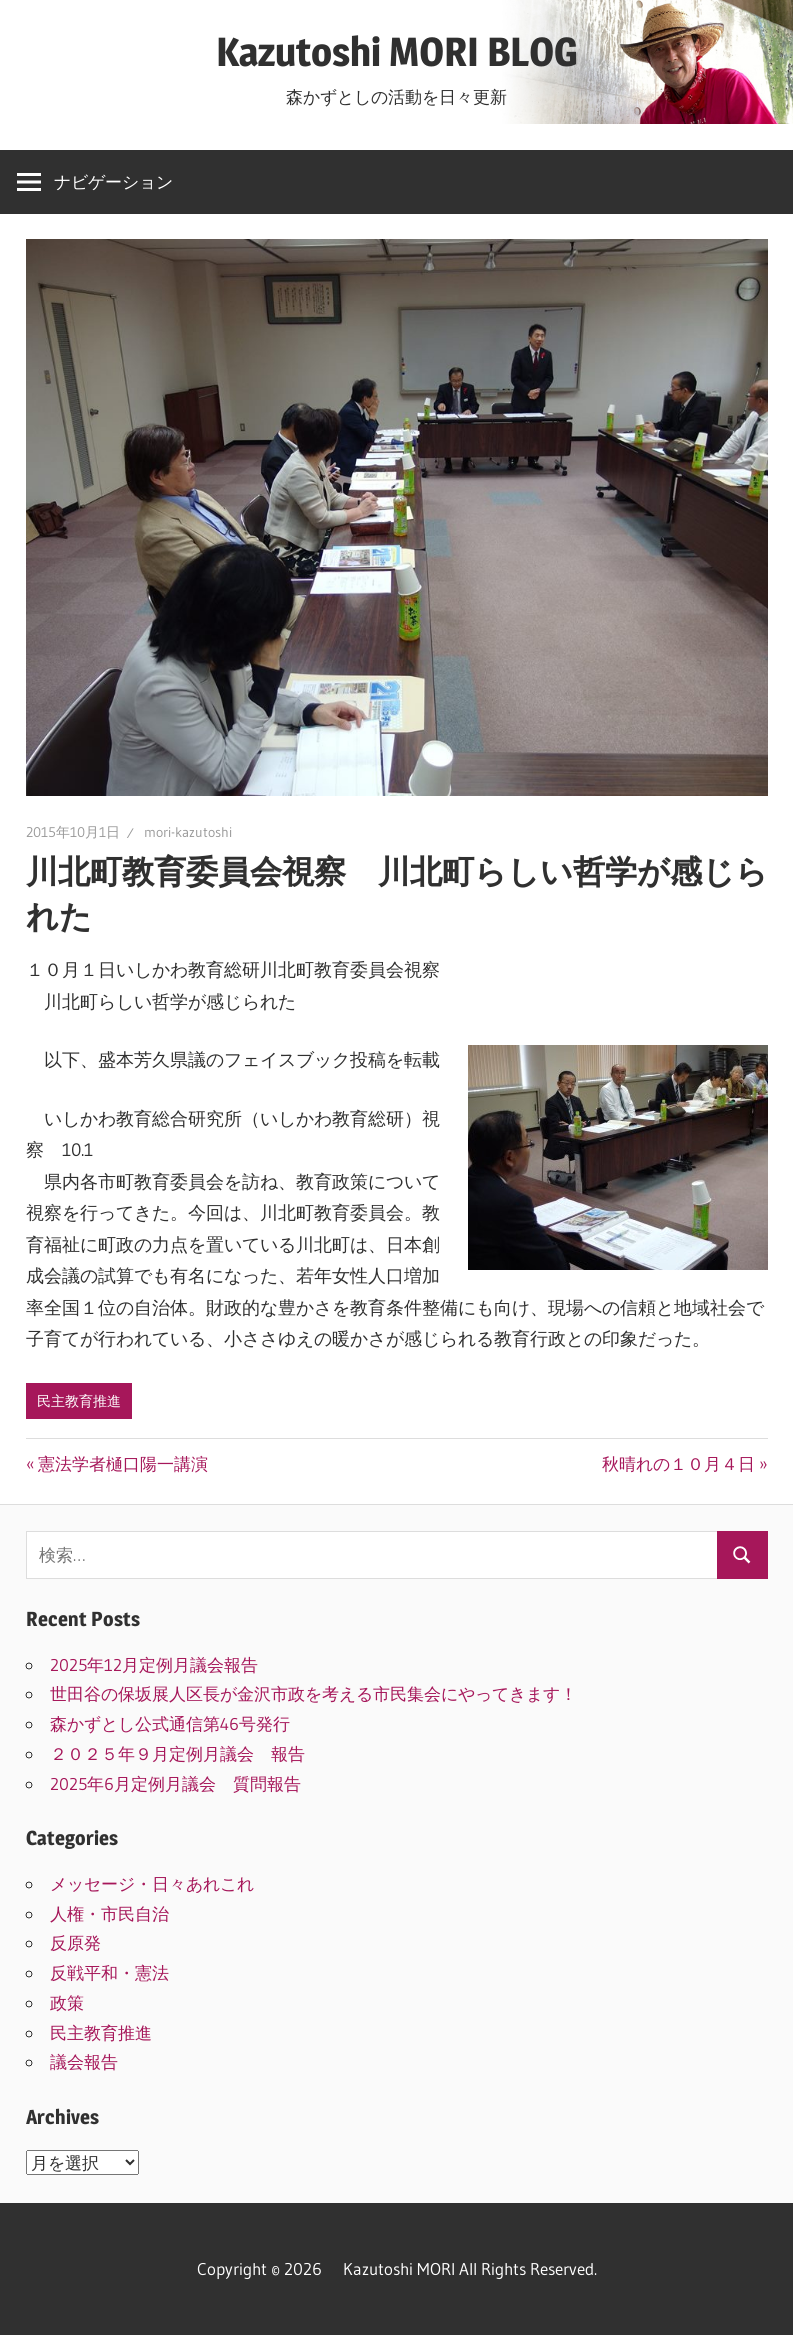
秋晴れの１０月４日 (678, 1463)
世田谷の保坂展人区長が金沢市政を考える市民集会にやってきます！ (313, 1693)
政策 (67, 2002)
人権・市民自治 (109, 1913)
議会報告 (84, 2061)
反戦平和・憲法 (109, 1972)
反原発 (75, 1942)
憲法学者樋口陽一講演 (122, 1463)
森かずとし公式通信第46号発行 (170, 1723)
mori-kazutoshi (188, 832)
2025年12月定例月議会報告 (154, 1664)
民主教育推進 (79, 1401)
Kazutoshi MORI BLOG (397, 51)
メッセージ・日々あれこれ (152, 1883)
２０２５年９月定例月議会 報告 (177, 1753)
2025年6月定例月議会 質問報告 (175, 1783)
